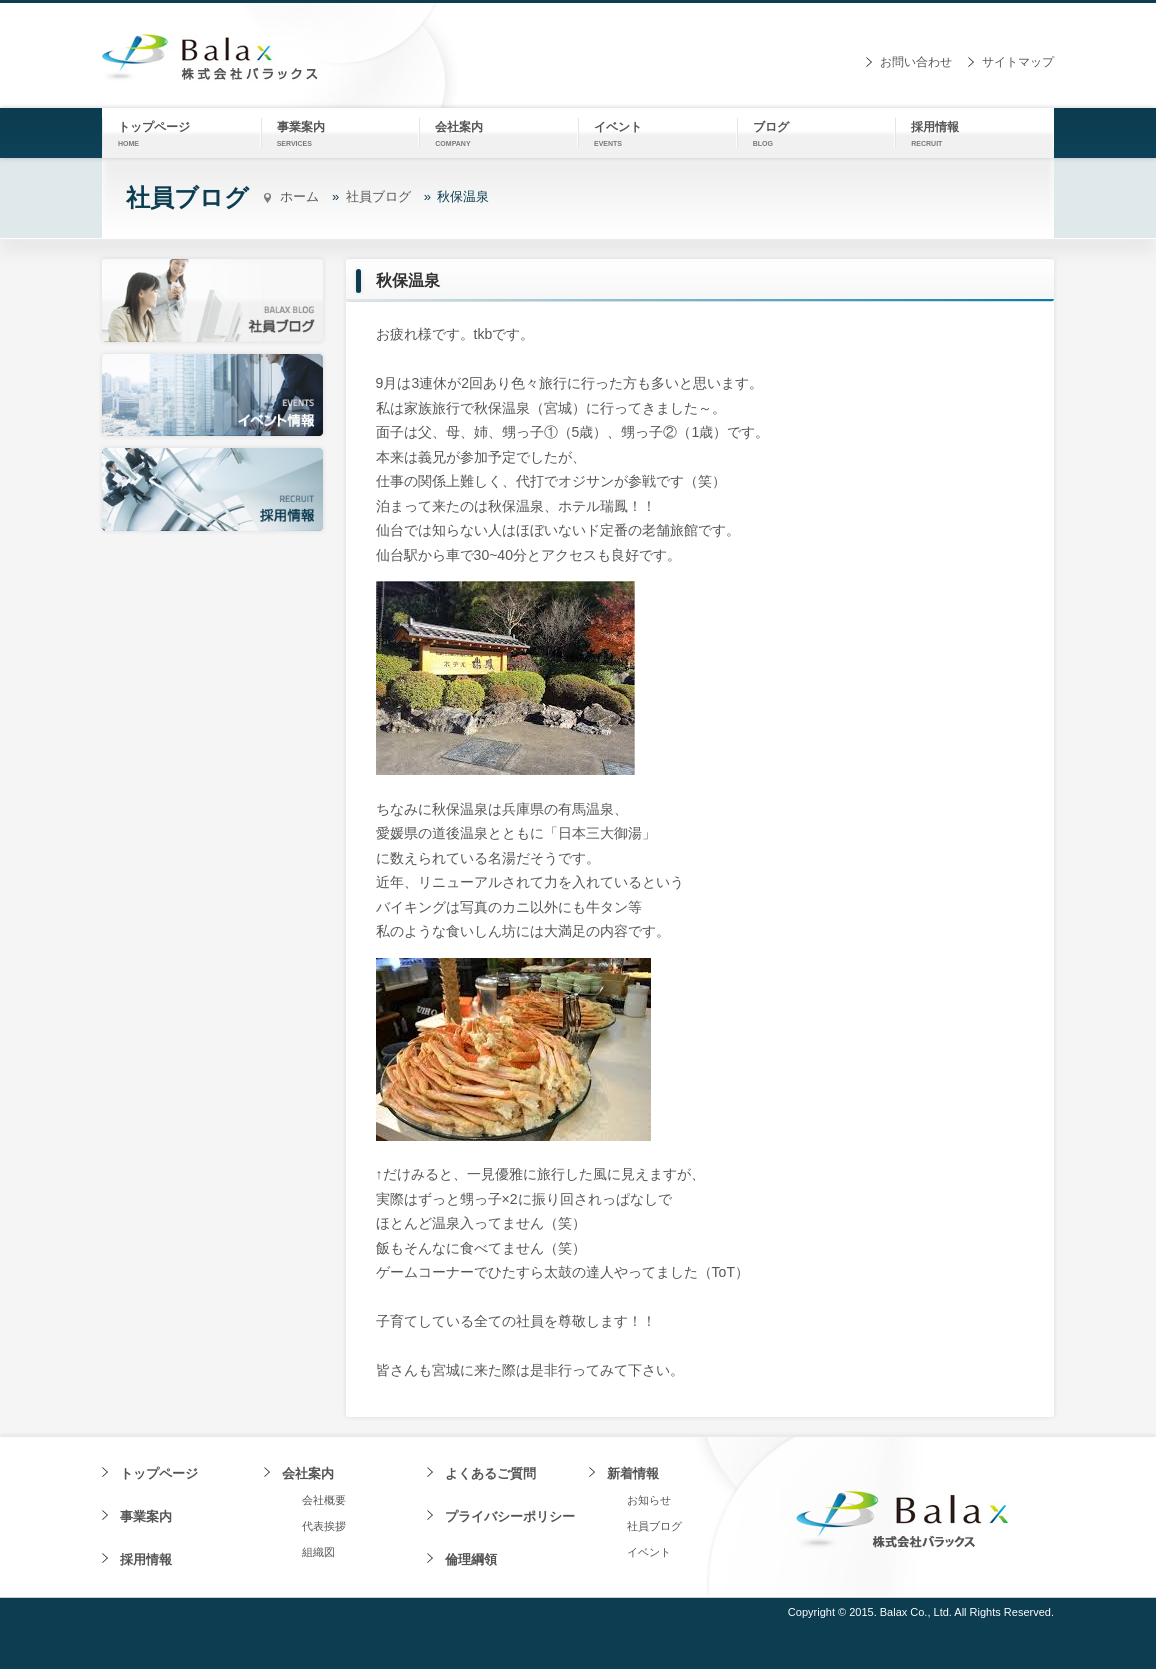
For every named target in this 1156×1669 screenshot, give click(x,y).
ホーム (299, 196)
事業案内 (146, 1516)
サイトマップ (1018, 62)
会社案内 (308, 1473)
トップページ (159, 1473)
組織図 (318, 1552)
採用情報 (146, 1559)
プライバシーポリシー (510, 1516)
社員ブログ (378, 196)
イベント (649, 1552)
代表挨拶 (324, 1526)
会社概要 (324, 1500)
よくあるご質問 (490, 1473)
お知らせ (649, 1500)
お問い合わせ (916, 62)
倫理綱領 (471, 1559)
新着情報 (633, 1473)
